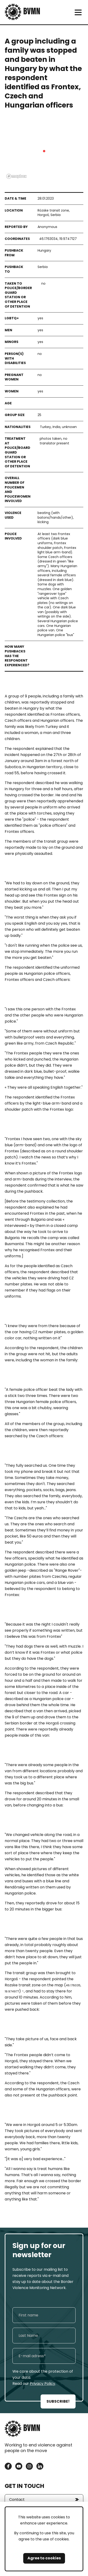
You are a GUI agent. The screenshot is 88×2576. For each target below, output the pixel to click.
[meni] (78, 12)
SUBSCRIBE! (58, 2401)
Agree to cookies (44, 2558)
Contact (17, 2499)
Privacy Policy (42, 2383)
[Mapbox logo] (16, 176)
